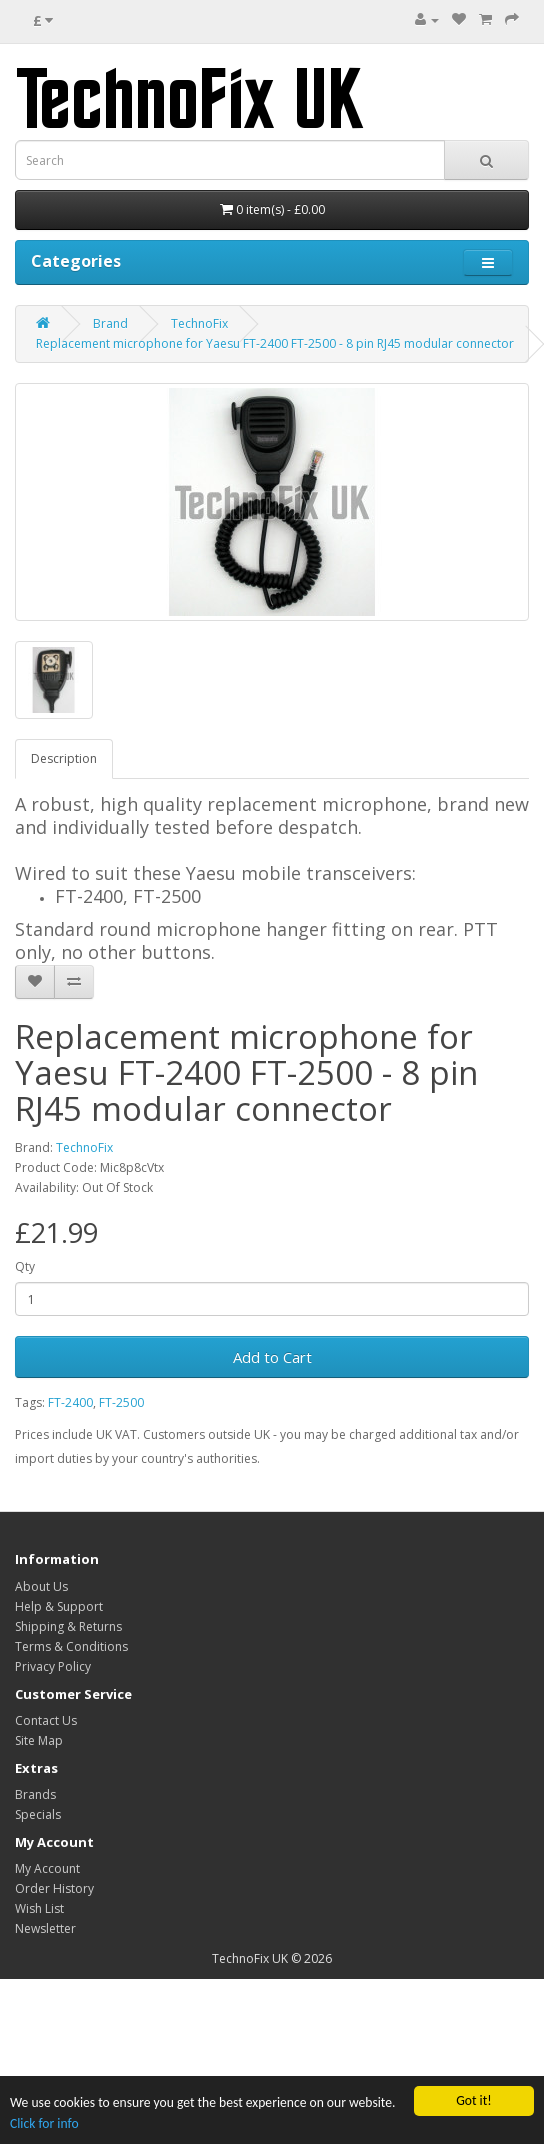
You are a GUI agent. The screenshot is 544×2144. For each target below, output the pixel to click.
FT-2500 (121, 1402)
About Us (41, 1586)
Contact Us (46, 1720)
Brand (110, 323)
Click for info (44, 2123)
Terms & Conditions (71, 1646)
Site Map (39, 1740)
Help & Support (59, 1606)
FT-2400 (70, 1402)
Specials (38, 1814)
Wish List (39, 1908)
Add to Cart (272, 1357)
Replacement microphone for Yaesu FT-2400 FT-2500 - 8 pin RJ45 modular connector (275, 343)
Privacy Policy (53, 1666)
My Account (47, 1868)
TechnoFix (199, 323)
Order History (54, 1888)
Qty (25, 1266)
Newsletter (45, 1928)
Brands (35, 1794)
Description (64, 758)
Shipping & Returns (68, 1626)
